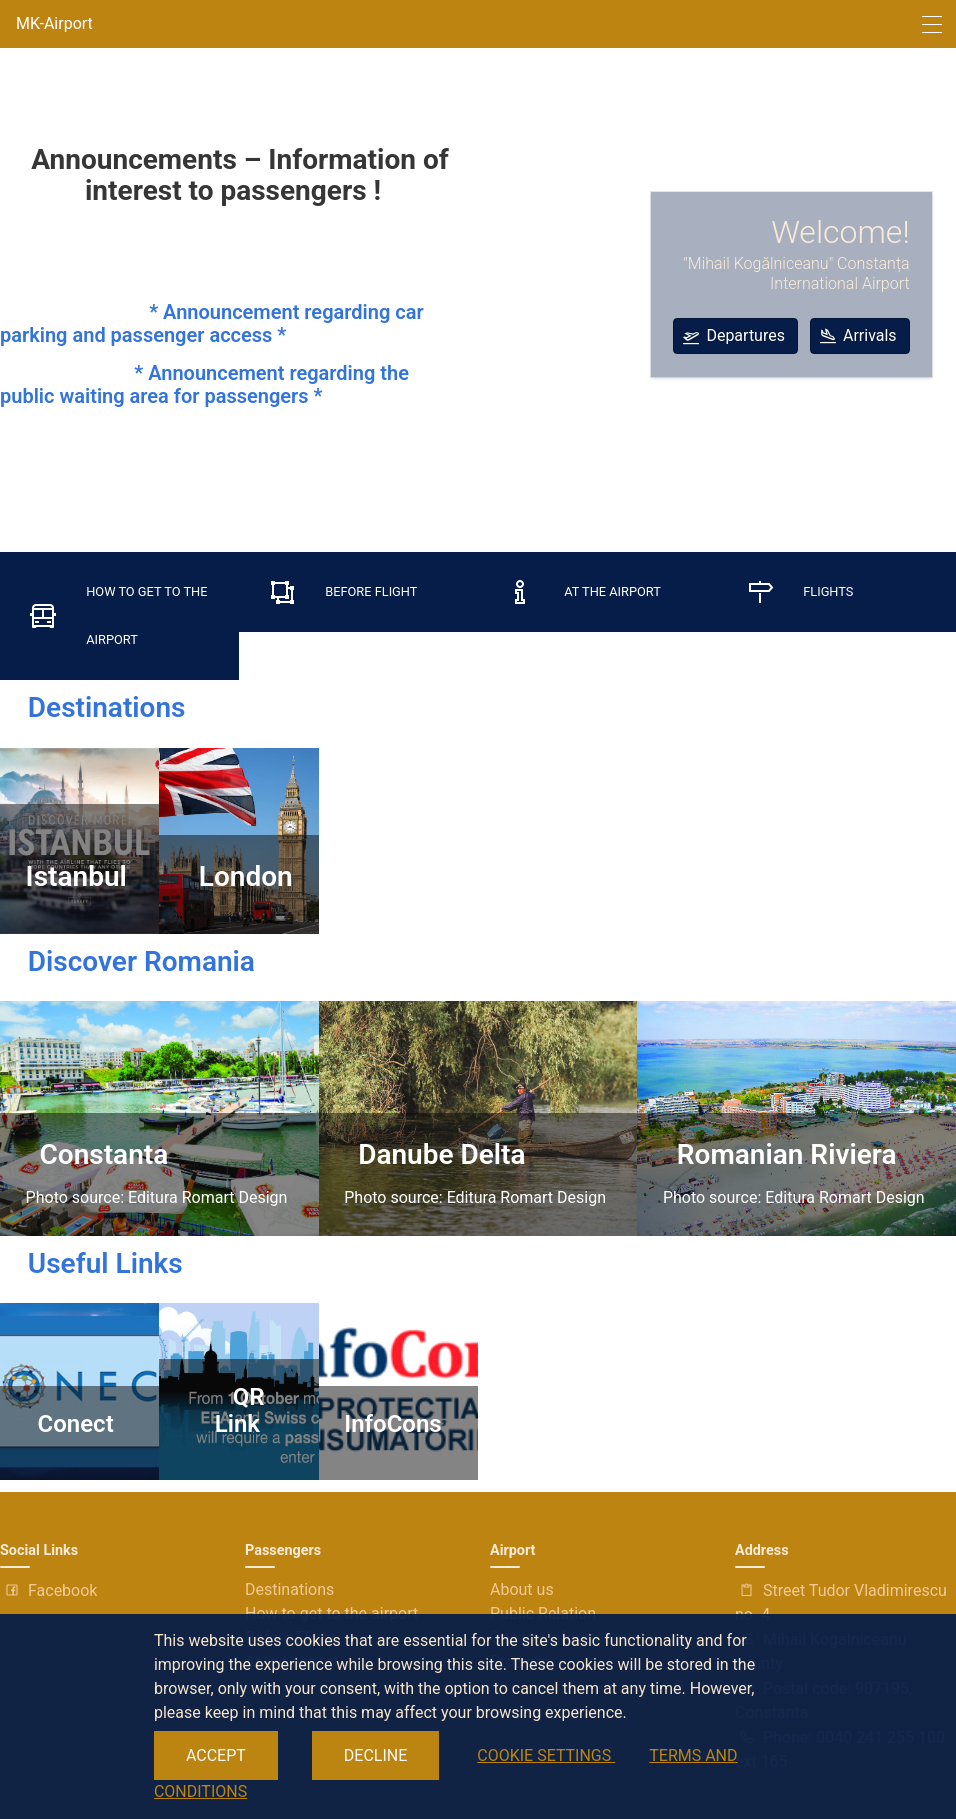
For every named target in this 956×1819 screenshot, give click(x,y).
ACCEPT (216, 1755)
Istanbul (76, 860)
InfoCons (392, 1424)
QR (249, 1397)
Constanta (97, 1154)
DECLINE (375, 1755)
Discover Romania (127, 961)
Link (237, 1424)
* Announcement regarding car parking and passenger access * (212, 323)
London (239, 876)
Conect (70, 1424)
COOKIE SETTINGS (546, 1755)
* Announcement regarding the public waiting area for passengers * (204, 384)
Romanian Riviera (780, 1154)
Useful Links (91, 1263)
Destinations (92, 707)
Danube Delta (434, 1154)
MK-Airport (54, 23)
